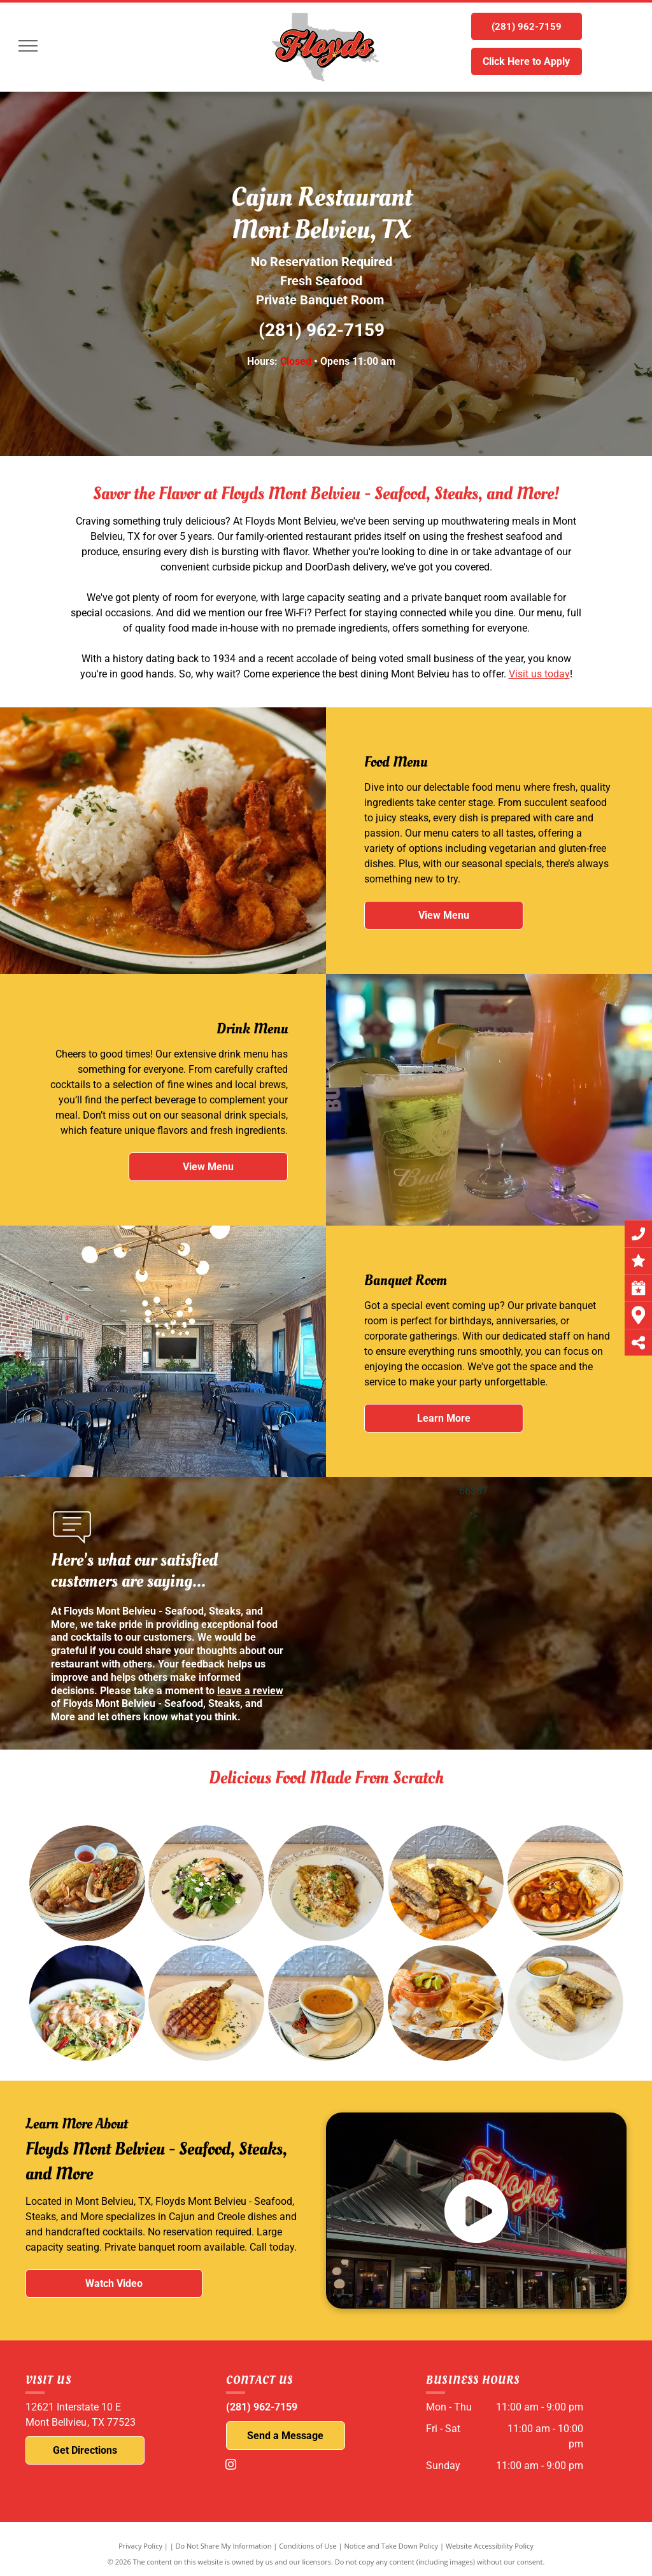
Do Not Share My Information (224, 2546)
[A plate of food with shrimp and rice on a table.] (561, 1879)
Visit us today (539, 674)
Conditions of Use (308, 2546)
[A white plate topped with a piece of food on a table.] (325, 1883)
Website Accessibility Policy (490, 2546)
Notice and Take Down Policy (391, 2546)
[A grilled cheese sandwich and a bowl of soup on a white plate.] (515, 1979)
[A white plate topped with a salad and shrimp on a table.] (206, 1883)
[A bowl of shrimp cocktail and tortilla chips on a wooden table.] (410, 1982)
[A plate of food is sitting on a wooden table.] (87, 1883)
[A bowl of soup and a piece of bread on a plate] (303, 1987)
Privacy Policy (140, 2546)
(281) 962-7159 (322, 330)
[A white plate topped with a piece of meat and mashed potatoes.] (192, 1992)
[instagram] (231, 2466)
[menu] (28, 45)
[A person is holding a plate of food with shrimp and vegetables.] (78, 1995)
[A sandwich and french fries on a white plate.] (443, 1881)
